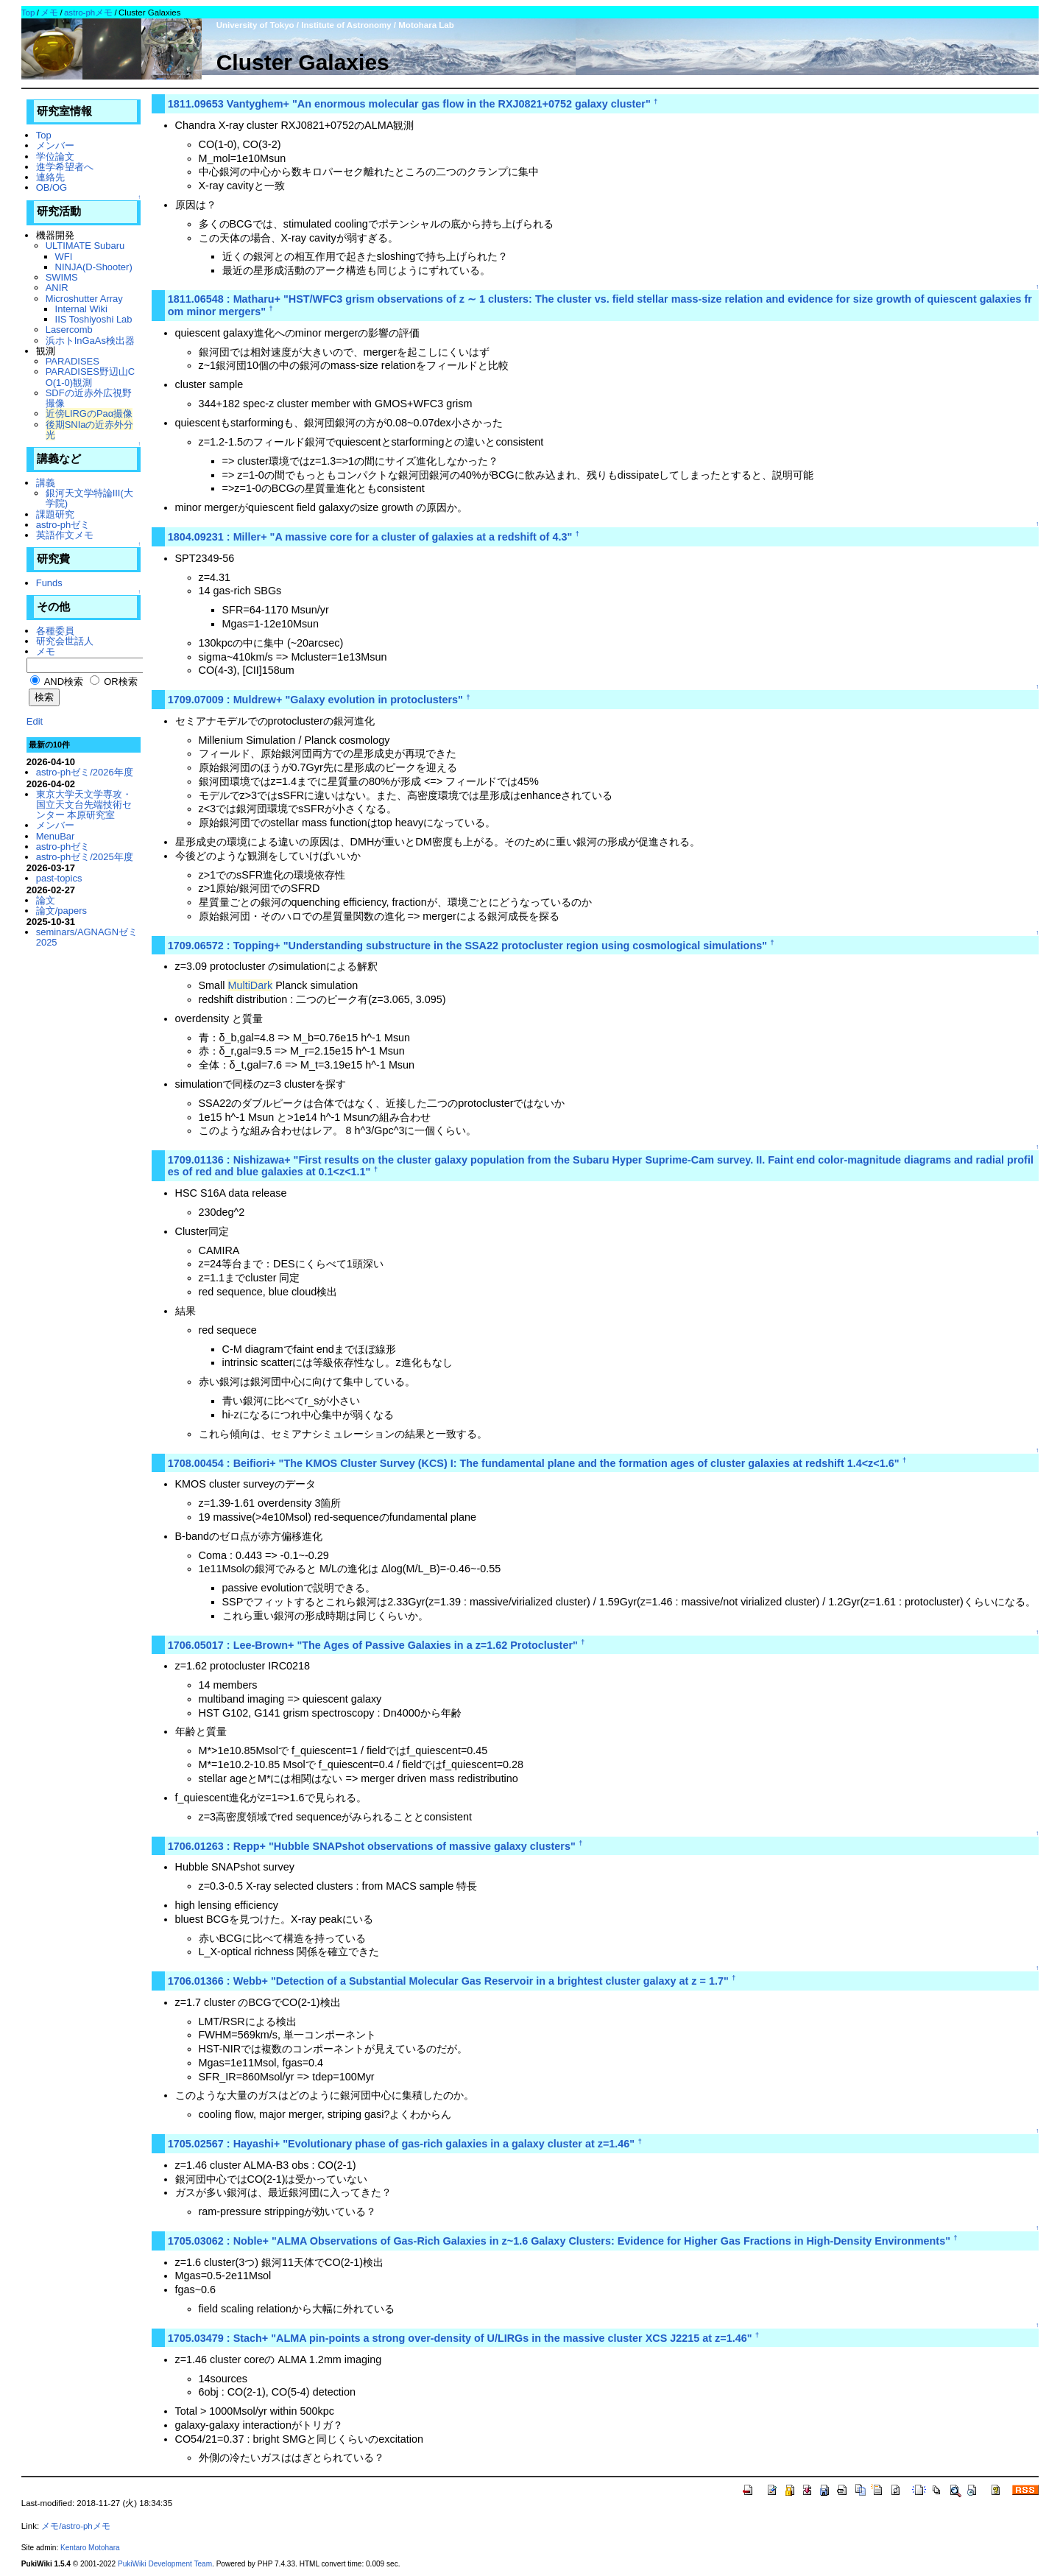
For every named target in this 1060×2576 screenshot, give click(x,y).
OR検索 (114, 681)
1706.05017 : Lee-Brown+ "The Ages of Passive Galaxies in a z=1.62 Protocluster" (373, 1645)
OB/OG (51, 187)
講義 (45, 482)
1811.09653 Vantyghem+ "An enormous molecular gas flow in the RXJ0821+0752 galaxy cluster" (409, 104)
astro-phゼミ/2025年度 (84, 856)
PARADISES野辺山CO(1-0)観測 (90, 376)
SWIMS (62, 277)
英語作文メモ (64, 535)
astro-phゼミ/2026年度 (84, 772)
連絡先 (50, 177)
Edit (34, 721)
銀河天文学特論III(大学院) (89, 498)
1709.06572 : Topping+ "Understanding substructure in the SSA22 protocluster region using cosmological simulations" (467, 945)
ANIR (57, 287)
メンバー (55, 145)
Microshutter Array (84, 298)
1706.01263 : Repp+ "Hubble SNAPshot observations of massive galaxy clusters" (372, 1846)
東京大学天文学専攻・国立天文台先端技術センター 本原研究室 (84, 805)
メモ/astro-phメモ (75, 2526)
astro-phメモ (88, 12)
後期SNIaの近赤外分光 (90, 429)
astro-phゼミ (63, 524)
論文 (45, 900)
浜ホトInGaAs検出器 (90, 340)
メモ (49, 12)
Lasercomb (69, 329)
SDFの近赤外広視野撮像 (89, 398)
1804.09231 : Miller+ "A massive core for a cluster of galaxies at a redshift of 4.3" (370, 537)
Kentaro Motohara (90, 2548)
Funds (49, 582)
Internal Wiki (81, 308)
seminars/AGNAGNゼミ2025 (87, 937)
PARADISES (72, 361)
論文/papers (61, 910)
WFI (64, 256)
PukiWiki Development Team (165, 2564)
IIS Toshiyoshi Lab (93, 319)
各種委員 (55, 630)
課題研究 (55, 514)
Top (28, 12)
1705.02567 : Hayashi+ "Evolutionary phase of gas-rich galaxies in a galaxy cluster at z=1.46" (401, 2144)
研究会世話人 (64, 641)
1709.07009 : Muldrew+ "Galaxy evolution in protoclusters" (315, 699)
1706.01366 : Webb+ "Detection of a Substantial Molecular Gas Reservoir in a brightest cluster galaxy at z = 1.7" (448, 1981)
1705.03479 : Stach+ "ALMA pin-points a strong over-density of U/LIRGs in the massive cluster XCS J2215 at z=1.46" (460, 2338)
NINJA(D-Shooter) (93, 266)
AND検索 (56, 681)
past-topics (59, 878)
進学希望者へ (64, 166)
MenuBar (55, 836)
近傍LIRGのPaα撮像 (89, 413)
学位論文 (55, 156)
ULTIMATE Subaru (85, 245)
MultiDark (249, 985)
